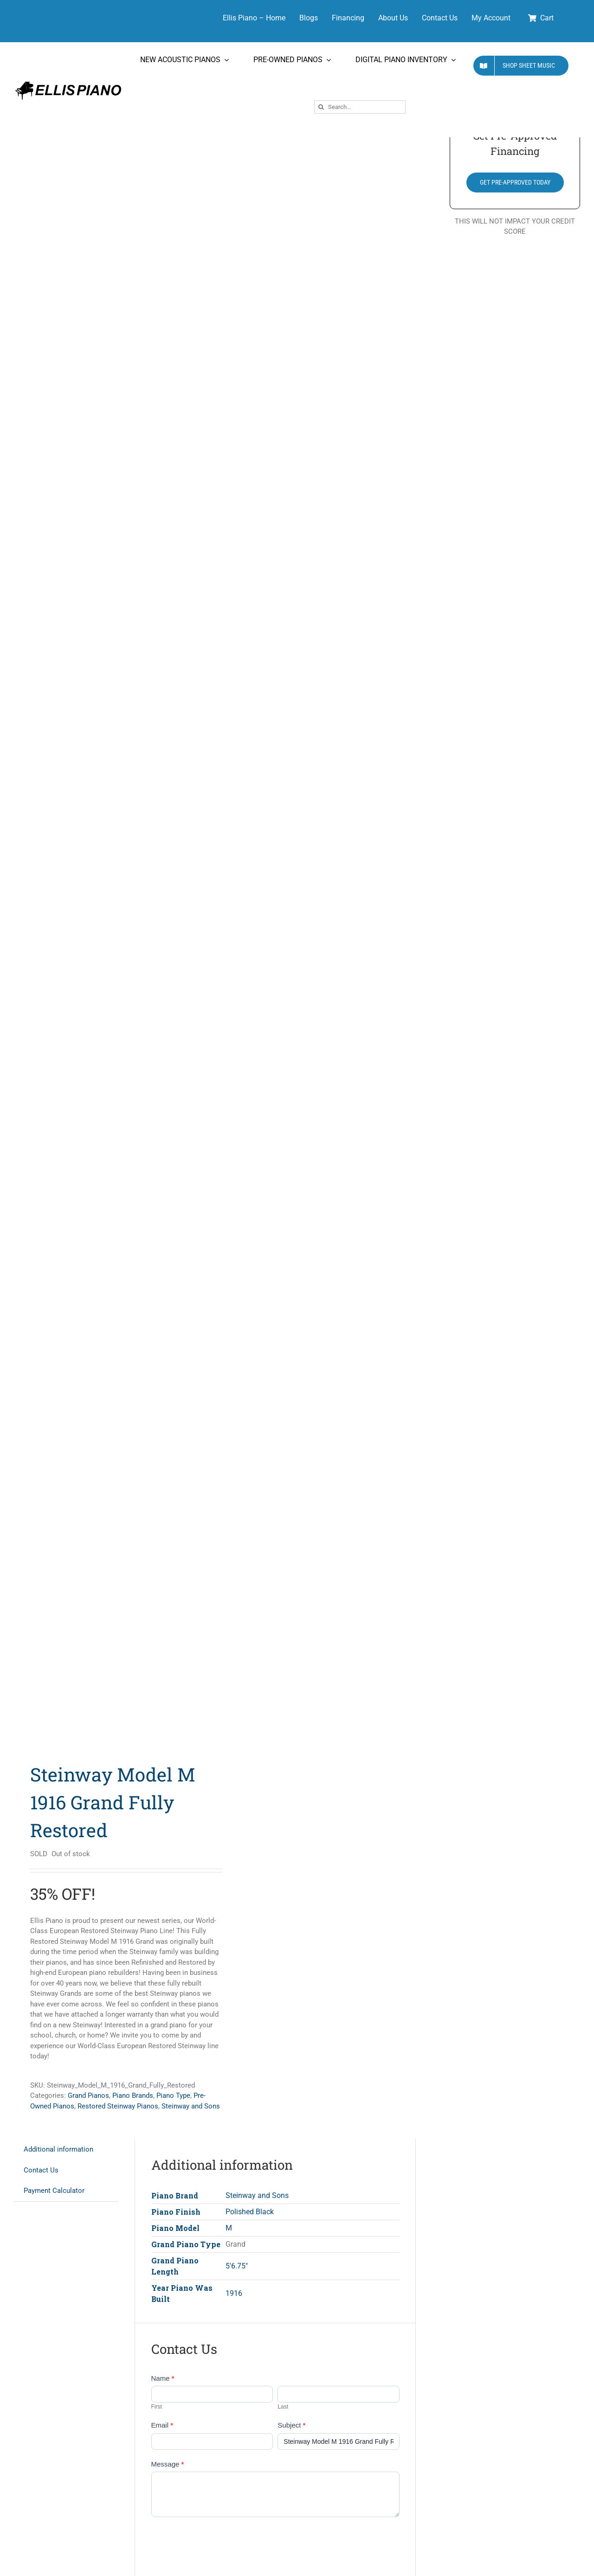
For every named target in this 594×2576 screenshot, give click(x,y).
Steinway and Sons (190, 2106)
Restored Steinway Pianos (117, 2106)
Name (162, 2378)
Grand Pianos (88, 2095)
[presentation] (221, 2544)
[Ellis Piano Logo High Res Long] (68, 82)
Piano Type (173, 2095)
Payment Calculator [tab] (54, 2190)
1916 (234, 2293)
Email (162, 2425)
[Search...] (360, 107)
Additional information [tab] (58, 2149)
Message (167, 2464)
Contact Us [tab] (41, 2170)
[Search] (321, 107)
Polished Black (250, 2211)
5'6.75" (237, 2266)
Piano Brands (132, 2095)
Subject (291, 2425)
